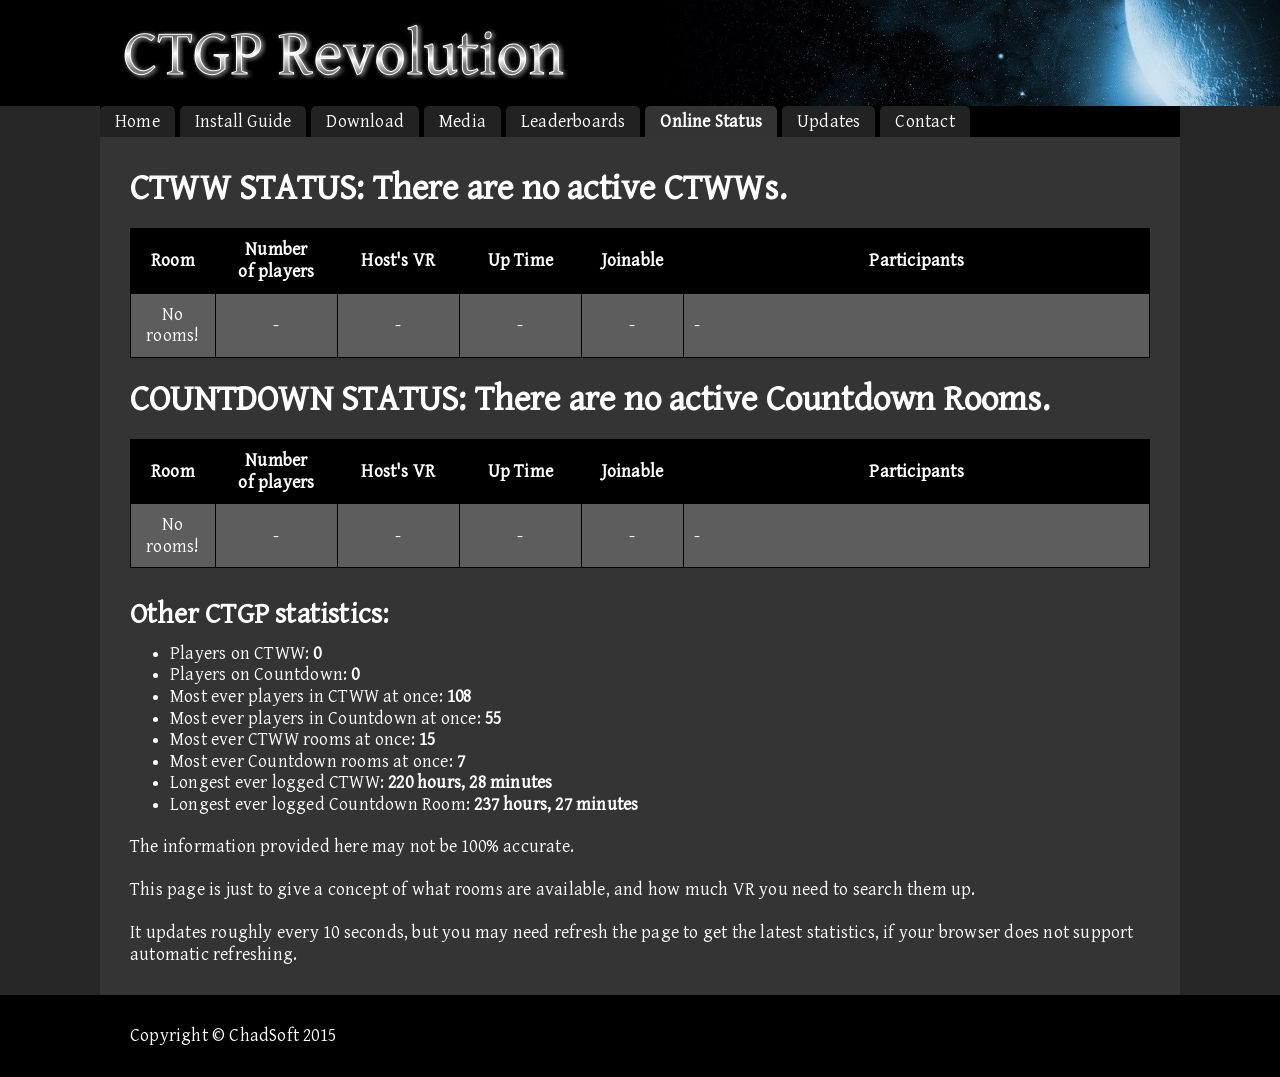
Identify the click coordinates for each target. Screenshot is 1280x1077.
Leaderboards (573, 121)
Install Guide (243, 121)
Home (137, 121)
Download (365, 121)
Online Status (711, 121)
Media (462, 121)
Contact (924, 121)
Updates (828, 121)
